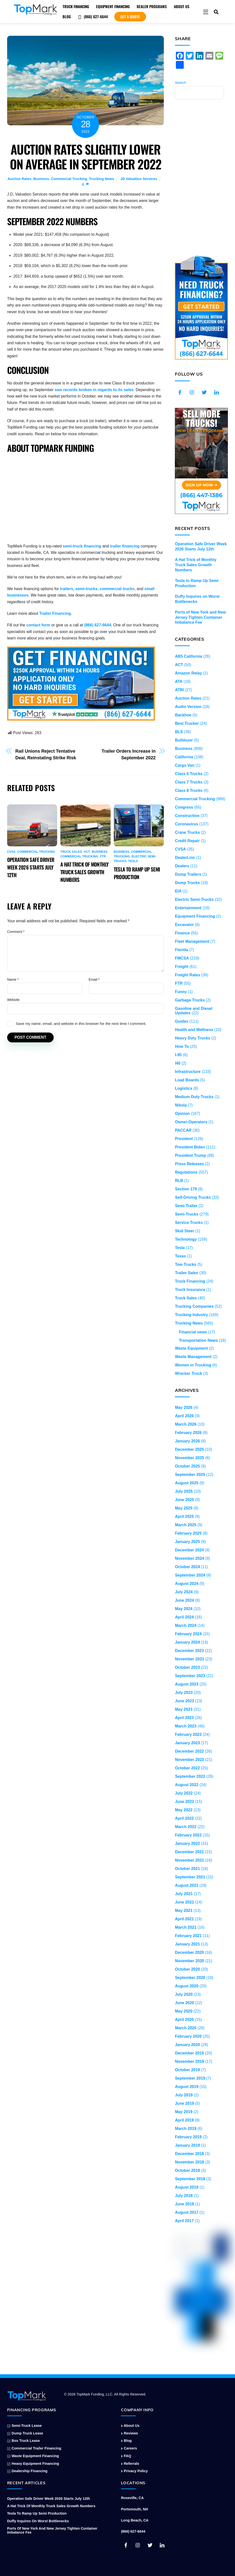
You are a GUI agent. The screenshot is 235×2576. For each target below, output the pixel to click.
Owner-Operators (191, 1122)
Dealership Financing (27, 2471)
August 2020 (186, 1986)
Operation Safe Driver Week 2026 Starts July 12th (30, 867)
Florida (181, 950)
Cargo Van (184, 765)
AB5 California (188, 656)
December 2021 (189, 1852)
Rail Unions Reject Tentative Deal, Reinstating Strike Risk (45, 754)
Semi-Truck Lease (24, 2426)
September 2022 (190, 1776)
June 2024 (184, 1600)
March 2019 (185, 2128)
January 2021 (187, 1944)
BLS (179, 732)
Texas (180, 1256)
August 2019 (186, 2087)
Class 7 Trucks (188, 782)
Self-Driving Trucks (193, 1197)
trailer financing (125, 546)
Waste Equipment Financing (33, 2456)
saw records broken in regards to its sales (94, 390)
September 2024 (190, 1575)
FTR (103, 856)
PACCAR (183, 1130)
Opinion (182, 1113)
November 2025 (189, 1458)
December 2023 (189, 1651)
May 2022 (183, 1810)
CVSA (11, 851)
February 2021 (188, 1936)
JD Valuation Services (138, 179)
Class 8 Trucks (188, 790)
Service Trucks (189, 1222)
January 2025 (187, 1542)
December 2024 (189, 1550)
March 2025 (185, 1525)
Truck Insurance (190, 1290)
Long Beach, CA (134, 2520)
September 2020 (190, 1978)
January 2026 (187, 1441)
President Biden (190, 1147)
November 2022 (189, 1760)
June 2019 (184, 2103)
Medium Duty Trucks (194, 1097)
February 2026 (188, 1433)
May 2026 (183, 1407)
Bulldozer (184, 740)
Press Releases (189, 1164)
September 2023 (190, 1676)
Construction (187, 816)
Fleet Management (192, 941)
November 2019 (189, 2061)
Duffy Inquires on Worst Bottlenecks (197, 599)
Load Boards (187, 1080)
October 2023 (187, 1667)
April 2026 (184, 1416)
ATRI (179, 690)
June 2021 (184, 1902)
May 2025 (183, 1508)
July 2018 (184, 2196)
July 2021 (184, 1894)
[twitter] (204, 392)
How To (182, 1046)
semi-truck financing (82, 546)
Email (94, 979)
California (184, 757)
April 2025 (184, 1516)
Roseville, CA (132, 2498)
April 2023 (184, 1718)
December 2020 (189, 1952)
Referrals (130, 2464)
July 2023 (184, 1692)
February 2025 (188, 1533)
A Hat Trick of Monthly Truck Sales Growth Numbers (84, 871)
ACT (87, 851)
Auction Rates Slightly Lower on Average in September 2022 (85, 156)
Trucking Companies (194, 1306)
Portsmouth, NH (134, 2509)
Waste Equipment (191, 1348)
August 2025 (186, 1483)
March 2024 (185, 1625)
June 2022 (184, 1801)
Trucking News (101, 179)
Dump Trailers (188, 874)
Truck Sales (71, 851)
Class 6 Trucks (188, 774)
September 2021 (190, 1877)
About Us (181, 6)
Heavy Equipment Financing (33, 2464)
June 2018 (184, 2204)
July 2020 (184, 1994)
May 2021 (183, 1910)
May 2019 (183, 2112)
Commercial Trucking (69, 179)
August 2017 (186, 2212)
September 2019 (190, 2078)
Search (180, 83)
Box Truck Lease (23, 2441)
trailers (66, 589)
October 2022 (187, 1768)
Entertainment (188, 908)
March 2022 (185, 1827)
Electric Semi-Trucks (194, 899)
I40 (177, 1063)
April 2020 (184, 2019)
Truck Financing (76, 6)
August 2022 (186, 1785)
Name (13, 979)
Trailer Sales (186, 1273)
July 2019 (184, 2095)
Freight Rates (187, 975)
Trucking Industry (191, 1315)
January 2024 (187, 1642)
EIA (178, 891)
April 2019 (184, 2120)
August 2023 (186, 1684)
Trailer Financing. (55, 613)
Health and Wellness (194, 1030)
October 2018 (187, 2170)
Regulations (186, 1172)
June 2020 (184, 2003)
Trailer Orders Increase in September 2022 (128, 754)
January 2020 (187, 2045)
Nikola (181, 1105)
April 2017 (184, 2221)
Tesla (133, 861)
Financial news (193, 1332)
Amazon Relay (188, 673)
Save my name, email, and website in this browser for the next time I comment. (81, 1023)
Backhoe (183, 715)
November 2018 (189, 2162)
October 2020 (187, 1969)
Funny (181, 992)
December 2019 (189, 2053)
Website (13, 1000)
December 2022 (189, 1751)
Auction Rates (19, 179)
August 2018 (186, 2187)
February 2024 (188, 1634)
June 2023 (184, 1701)
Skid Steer (184, 1231)
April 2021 (184, 1919)
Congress (184, 807)
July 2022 (184, 1793)
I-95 (178, 1055)
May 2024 (183, 1609)
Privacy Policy (134, 2471)
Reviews (129, 2433)
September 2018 (190, 2179)
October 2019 (187, 2070)
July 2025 (184, 1491)
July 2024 (184, 1592)
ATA (179, 681)
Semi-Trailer (186, 1206)
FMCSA (182, 958)
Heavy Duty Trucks (192, 1038)
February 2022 (188, 1835)
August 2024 (186, 1583)
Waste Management (193, 1357)
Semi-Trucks (186, 1214)
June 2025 (184, 1500)
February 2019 (188, 2137)
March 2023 (185, 1726)
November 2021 (189, 1860)
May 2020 (183, 2011)
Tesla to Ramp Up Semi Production (137, 873)
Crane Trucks (187, 832)
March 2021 (185, 1927)
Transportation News (198, 1340)
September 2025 (190, 1474)
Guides (181, 1021)
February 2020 (188, 2036)
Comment (16, 932)
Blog (67, 16)
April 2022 (184, 1818)
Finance (182, 933)
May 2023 (183, 1709)
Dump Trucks (187, 883)
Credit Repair (187, 841)
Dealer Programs (152, 6)
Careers (129, 2448)
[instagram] (192, 392)
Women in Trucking (193, 1365)
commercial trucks (117, 589)
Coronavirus (186, 824)
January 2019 (187, 2145)
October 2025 (187, 1466)
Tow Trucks (185, 1264)
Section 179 (186, 1189)
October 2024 (187, 1567)
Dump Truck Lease (25, 2433)
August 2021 (186, 1885)
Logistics (183, 1088)
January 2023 (187, 1743)
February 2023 (188, 1734)
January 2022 (187, 1843)
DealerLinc (185, 857)
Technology (186, 1239)
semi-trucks (86, 589)
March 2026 (185, 1424)
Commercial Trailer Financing (34, 2448)
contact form (38, 625)
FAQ (126, 2456)
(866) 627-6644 (93, 16)
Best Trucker (187, 723)
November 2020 (189, 1961)
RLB (179, 1181)
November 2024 (189, 1558)
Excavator (184, 925)
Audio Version (188, 707)
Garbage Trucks (190, 1000)
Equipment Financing (113, 6)
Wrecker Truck (188, 1373)
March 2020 (185, 2028)
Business (41, 179)
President (184, 1139)
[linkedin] (216, 392)
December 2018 (189, 2154)
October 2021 (187, 1869)
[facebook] (180, 392)
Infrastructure (188, 1072)
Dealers (182, 866)
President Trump (190, 1155)
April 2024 (184, 1617)
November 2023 (189, 1659)
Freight (181, 966)
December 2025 (189, 1449)
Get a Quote (130, 16)
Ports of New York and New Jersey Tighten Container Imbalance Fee (200, 617)
